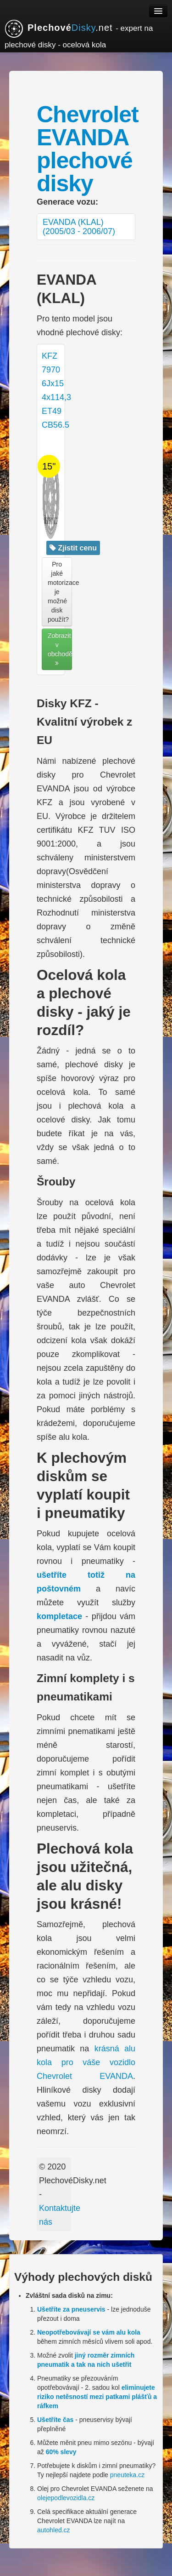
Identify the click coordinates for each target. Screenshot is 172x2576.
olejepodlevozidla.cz (65, 2498)
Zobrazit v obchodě (60, 649)
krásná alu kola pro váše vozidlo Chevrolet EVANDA (86, 2062)
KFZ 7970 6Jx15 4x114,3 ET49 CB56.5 (56, 426)
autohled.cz (53, 2530)
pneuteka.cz (127, 2475)
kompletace (59, 1616)
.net (79, 34)
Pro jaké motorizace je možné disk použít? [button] (60, 592)
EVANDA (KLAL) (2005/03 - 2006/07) (79, 227)
